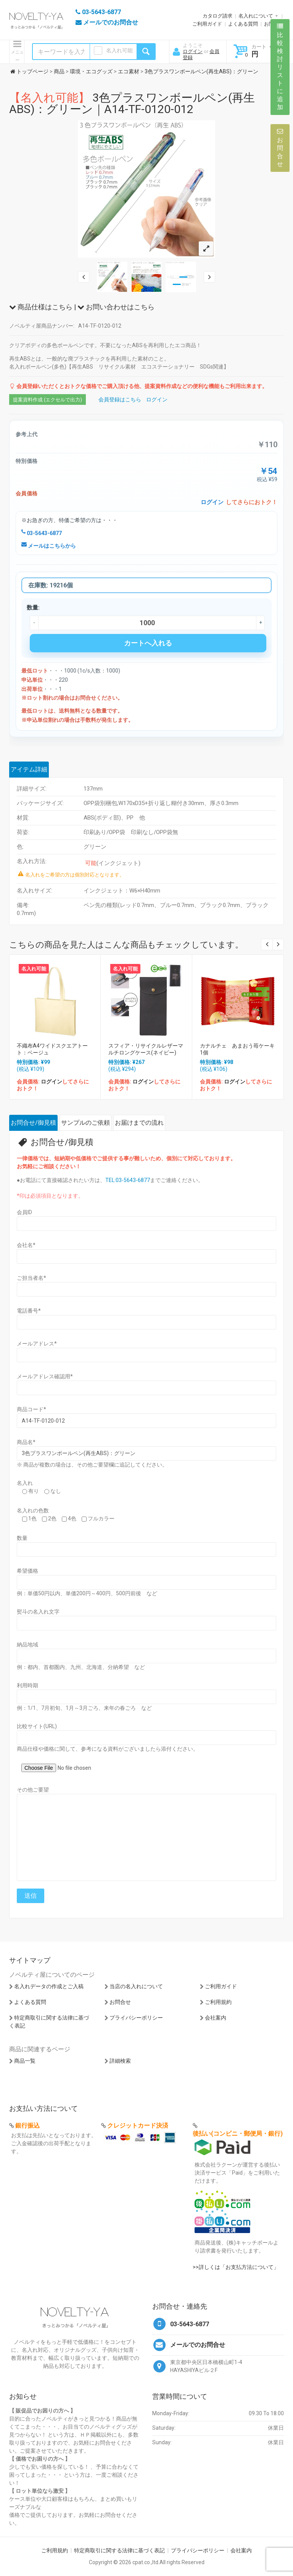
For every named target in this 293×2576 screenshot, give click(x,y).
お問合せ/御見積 (33, 1122)
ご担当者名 (31, 1278)
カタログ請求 (217, 16)
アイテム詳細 (29, 769)
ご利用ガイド (207, 24)
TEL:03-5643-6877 (127, 1180)
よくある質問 (243, 24)
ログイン (193, 51)
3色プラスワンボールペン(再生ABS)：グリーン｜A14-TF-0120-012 (132, 103)
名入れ (25, 1483)
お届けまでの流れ (139, 1122)
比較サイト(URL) (37, 1726)
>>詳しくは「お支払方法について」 (236, 2267)
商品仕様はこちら (40, 307)
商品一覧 (24, 2061)
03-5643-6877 (41, 533)
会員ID (24, 1212)
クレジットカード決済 (137, 2125)
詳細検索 (120, 2061)
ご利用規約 (218, 2002)
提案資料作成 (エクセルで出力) (47, 400)
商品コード (31, 1409)
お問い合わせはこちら (116, 307)
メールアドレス (37, 1344)
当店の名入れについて (136, 1986)
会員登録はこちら (119, 399)
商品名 (26, 1442)
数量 (22, 1538)
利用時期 (27, 1685)
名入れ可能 (119, 50)
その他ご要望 (33, 1790)
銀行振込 (27, 2125)
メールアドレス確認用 (45, 1376)
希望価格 (27, 1571)
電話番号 (29, 1311)
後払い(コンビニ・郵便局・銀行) (238, 2133)
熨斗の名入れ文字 (38, 1612)
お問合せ (120, 2002)
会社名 (26, 1245)
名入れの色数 (33, 1510)
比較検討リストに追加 (280, 67)
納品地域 (27, 1644)
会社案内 (215, 2018)
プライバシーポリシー (136, 2018)
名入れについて (255, 16)
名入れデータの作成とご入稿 (49, 1986)
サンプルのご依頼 (85, 1122)
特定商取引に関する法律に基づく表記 (119, 2550)
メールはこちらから (48, 546)
